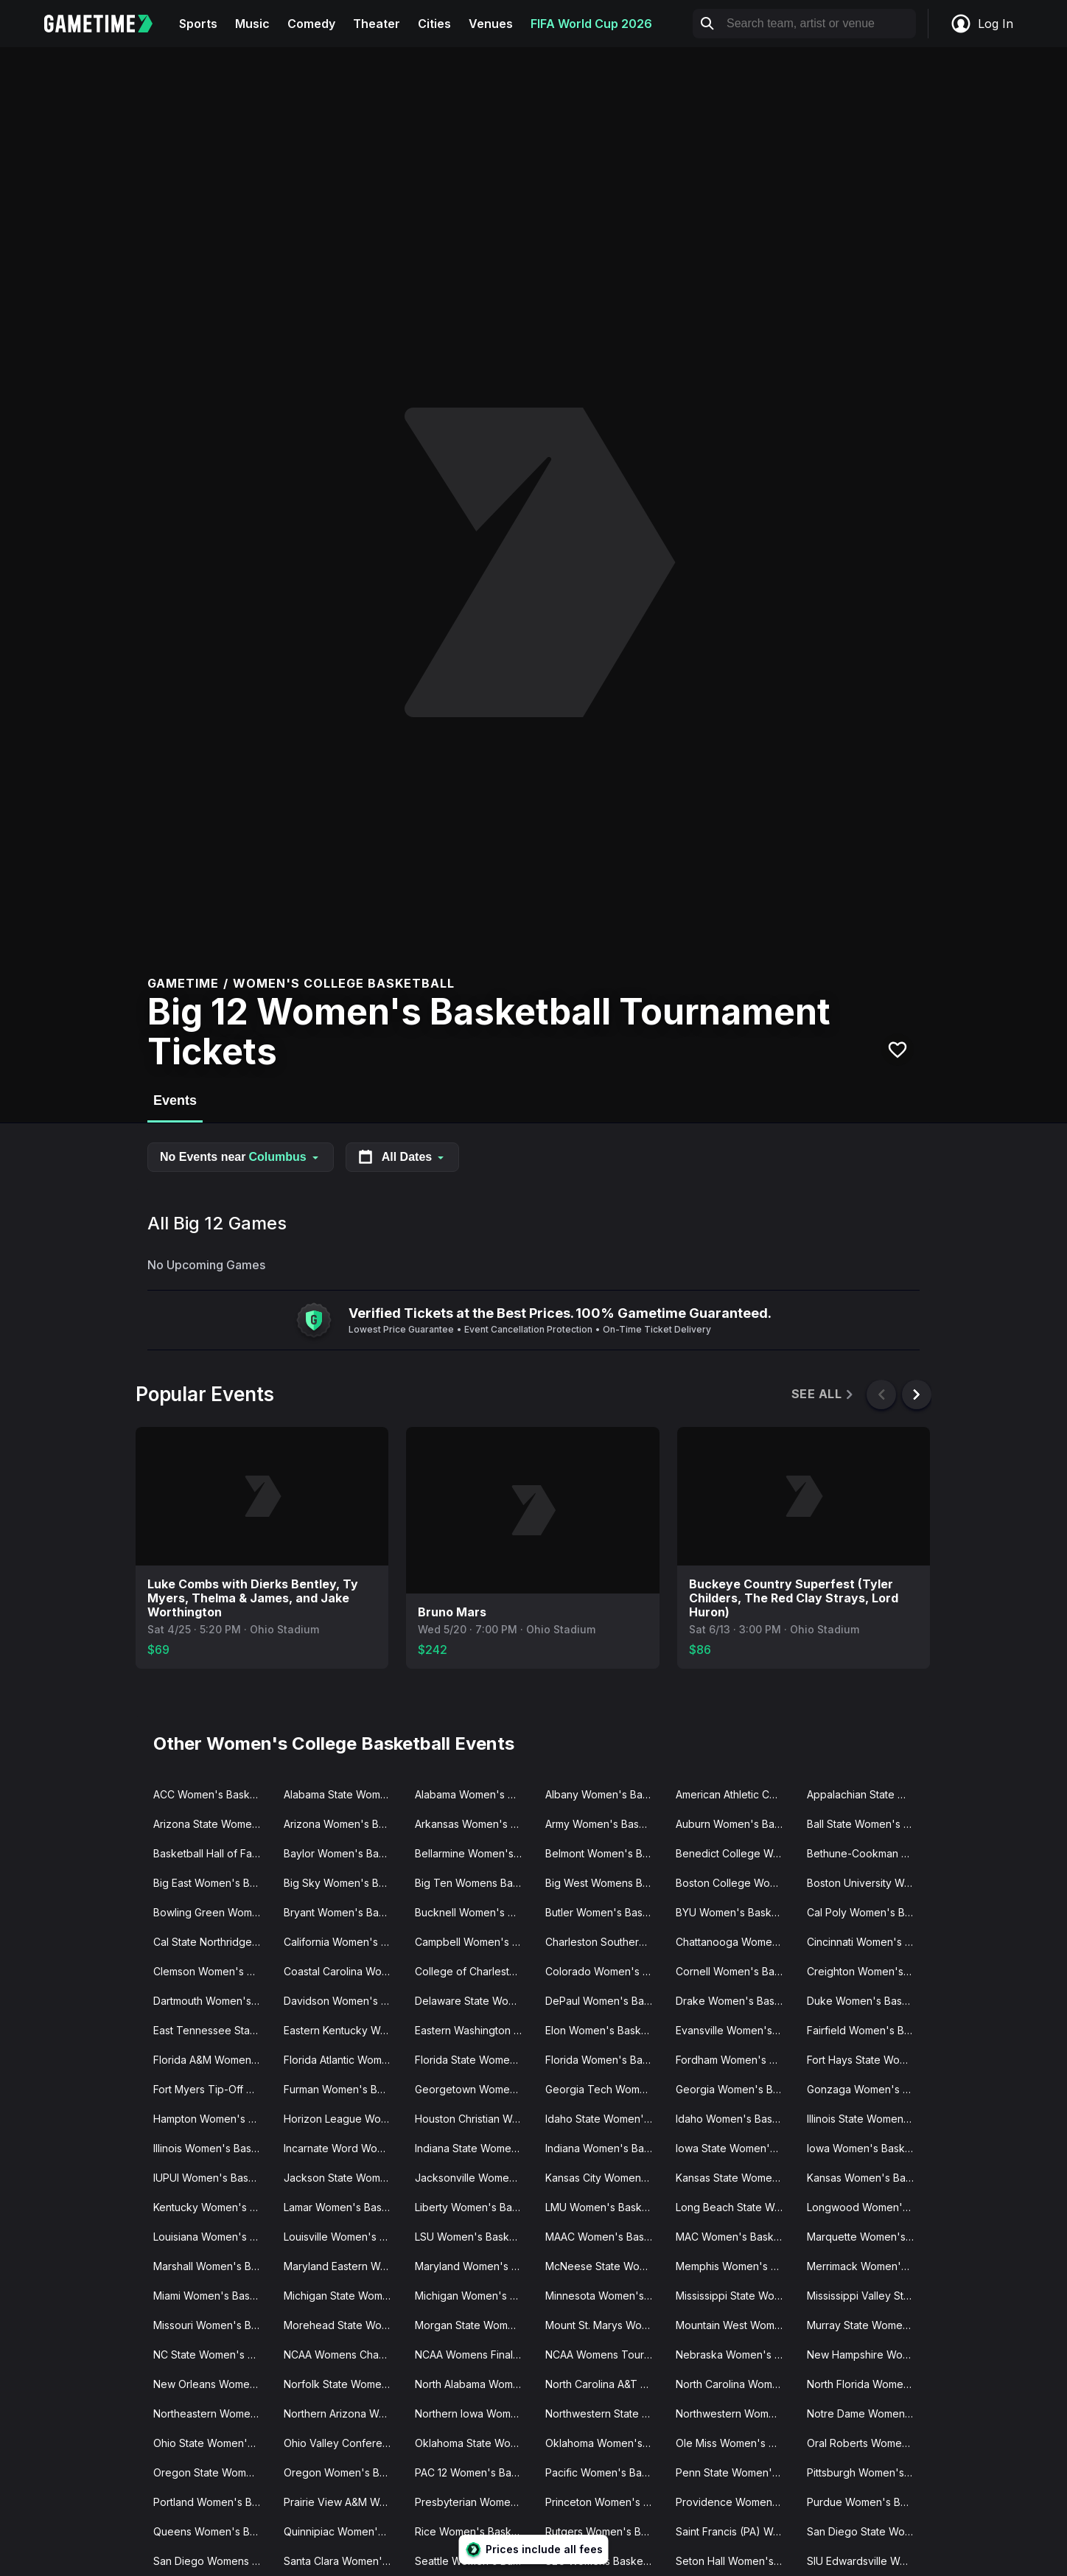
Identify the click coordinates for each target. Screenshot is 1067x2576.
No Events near (240, 1157)
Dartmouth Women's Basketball (212, 2000)
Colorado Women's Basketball (604, 1971)
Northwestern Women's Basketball (735, 2413)
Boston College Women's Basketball (735, 1883)
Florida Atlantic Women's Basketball (343, 2059)
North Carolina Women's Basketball (735, 2384)
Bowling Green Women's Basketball (212, 1912)
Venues (491, 23)
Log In (981, 24)
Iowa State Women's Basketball (735, 2148)
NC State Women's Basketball (212, 2354)
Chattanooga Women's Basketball (735, 1942)
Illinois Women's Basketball (212, 2148)
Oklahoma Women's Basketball (604, 2443)
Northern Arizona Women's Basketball (343, 2413)
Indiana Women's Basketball (604, 2148)
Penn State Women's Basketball (735, 2472)
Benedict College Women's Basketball (735, 1853)
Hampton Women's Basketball (212, 2118)
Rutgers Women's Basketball (604, 2531)
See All (823, 1394)
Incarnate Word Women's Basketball (343, 2148)
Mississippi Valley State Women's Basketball (866, 2295)
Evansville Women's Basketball (735, 2030)
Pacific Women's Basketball (604, 2472)
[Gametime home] (107, 23)
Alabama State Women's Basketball (343, 1794)
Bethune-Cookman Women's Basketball (866, 1853)
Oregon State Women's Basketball (212, 2472)
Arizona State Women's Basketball (212, 1824)
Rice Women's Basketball (474, 2531)
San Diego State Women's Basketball (866, 2531)
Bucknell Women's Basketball (474, 1912)
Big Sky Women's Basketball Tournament (343, 1883)
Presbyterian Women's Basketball (474, 2502)
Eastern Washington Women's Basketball (474, 2030)
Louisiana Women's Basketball (212, 2236)
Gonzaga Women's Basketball (866, 2089)
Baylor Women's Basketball (343, 1853)
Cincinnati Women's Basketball (866, 1942)
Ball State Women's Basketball (866, 1824)
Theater (376, 23)
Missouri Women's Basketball (212, 2325)
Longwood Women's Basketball (866, 2207)
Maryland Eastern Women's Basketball (343, 2266)
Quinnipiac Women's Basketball (343, 2531)
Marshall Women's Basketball (212, 2266)
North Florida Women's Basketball (866, 2384)
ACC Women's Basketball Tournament (212, 1794)
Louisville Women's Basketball (343, 2236)
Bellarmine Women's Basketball (474, 1853)
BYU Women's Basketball (735, 1912)
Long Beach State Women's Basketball (735, 2207)
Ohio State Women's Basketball (212, 2443)
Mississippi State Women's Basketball (735, 2295)
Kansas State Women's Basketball (735, 2177)
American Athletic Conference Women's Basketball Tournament (735, 1794)
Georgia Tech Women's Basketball (604, 2089)
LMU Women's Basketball (604, 2207)
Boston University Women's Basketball (866, 1883)
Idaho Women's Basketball (735, 2118)
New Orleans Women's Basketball (212, 2384)
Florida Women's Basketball (604, 2059)
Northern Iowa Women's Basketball (474, 2413)
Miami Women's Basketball (212, 2295)
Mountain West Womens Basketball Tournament (735, 2325)
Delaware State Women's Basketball (474, 2000)
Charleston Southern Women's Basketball (604, 1942)
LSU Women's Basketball (474, 2236)
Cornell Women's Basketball (735, 1971)
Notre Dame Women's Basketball (866, 2413)
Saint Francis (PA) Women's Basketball (735, 2531)
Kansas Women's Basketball (866, 2177)
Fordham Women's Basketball (735, 2059)
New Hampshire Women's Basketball (866, 2354)
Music (252, 23)
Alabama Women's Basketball (474, 1794)
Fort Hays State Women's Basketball (866, 2059)
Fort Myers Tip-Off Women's (212, 2089)
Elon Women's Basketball (604, 2030)
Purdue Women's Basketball (866, 2502)
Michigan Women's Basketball (474, 2295)
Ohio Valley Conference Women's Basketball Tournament (343, 2443)
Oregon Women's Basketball (343, 2472)
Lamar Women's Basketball (343, 2207)
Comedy (311, 23)
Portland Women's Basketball (212, 2502)
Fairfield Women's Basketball (866, 2030)
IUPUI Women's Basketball (212, 2177)
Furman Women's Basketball (343, 2089)
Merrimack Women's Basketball (866, 2266)
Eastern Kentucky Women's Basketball (343, 2030)
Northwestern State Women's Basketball (604, 2413)
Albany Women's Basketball (604, 1794)
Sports (198, 23)
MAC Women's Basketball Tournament (735, 2236)
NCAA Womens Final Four (474, 2354)
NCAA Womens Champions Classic (343, 2354)
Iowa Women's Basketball (866, 2148)
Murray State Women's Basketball (866, 2325)
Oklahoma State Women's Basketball (474, 2443)
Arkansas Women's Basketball (474, 1824)
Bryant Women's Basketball (343, 1912)
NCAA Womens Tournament (604, 2354)
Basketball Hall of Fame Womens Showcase (212, 1853)
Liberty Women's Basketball (474, 2207)
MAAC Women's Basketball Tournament (604, 2236)
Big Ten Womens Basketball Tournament (474, 1883)
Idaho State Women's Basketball (604, 2118)
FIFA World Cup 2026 (591, 23)
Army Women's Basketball (604, 1824)
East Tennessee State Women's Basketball (212, 2030)
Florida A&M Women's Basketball (212, 2059)
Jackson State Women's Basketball (343, 2177)
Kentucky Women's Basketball (212, 2207)
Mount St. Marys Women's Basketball (604, 2325)
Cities (434, 23)
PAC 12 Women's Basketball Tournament (474, 2472)
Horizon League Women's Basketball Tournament (343, 2118)
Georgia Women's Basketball (735, 2089)
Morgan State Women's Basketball (474, 2325)
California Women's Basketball (343, 1942)
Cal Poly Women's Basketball (866, 1912)
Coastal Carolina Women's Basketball (343, 1971)
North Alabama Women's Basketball (474, 2384)
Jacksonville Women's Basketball (474, 2177)
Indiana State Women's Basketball (474, 2148)
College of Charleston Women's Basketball (474, 1971)
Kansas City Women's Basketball (604, 2177)
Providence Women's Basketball (735, 2502)
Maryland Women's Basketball (474, 2266)
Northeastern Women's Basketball (212, 2413)
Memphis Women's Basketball (735, 2266)
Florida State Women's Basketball (474, 2059)
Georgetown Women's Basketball (474, 2089)
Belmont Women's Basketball (604, 1853)
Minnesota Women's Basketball (604, 2295)
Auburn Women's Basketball (735, 1824)
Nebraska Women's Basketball (735, 2354)
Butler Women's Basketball (604, 1912)
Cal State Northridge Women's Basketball (212, 1942)
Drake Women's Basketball (735, 2000)
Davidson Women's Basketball (343, 2000)
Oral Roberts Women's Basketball (866, 2443)
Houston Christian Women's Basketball (474, 2118)
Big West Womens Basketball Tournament (604, 1883)
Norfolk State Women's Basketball (343, 2384)
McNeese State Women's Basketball (604, 2266)
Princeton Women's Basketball (604, 2502)
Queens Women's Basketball (212, 2531)
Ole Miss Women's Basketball (735, 2443)
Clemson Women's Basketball (212, 1971)
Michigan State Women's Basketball (343, 2295)
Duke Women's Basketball (866, 2000)
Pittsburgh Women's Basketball (866, 2472)
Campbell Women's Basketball (474, 1942)
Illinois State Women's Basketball (866, 2118)
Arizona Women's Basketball (343, 1824)
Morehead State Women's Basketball (343, 2325)
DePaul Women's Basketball (604, 2000)
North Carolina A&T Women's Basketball (604, 2384)
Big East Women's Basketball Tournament (212, 1883)
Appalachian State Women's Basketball (866, 1794)
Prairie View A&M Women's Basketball (343, 2502)
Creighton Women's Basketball (866, 1971)
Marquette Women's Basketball (866, 2236)
